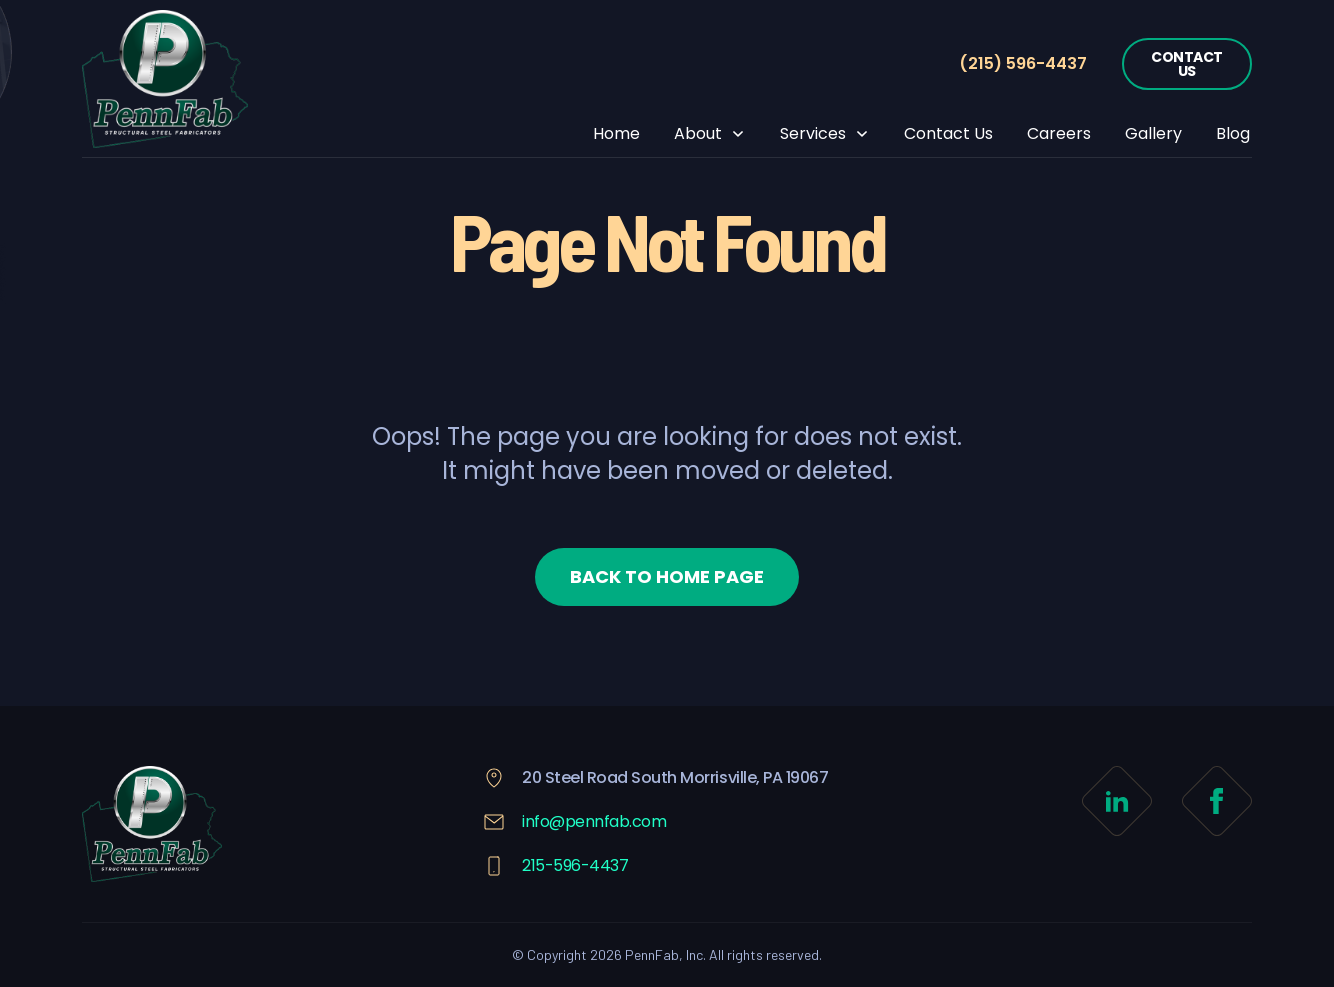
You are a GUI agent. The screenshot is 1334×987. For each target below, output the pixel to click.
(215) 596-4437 (1023, 63)
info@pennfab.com (594, 821)
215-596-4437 (575, 865)
